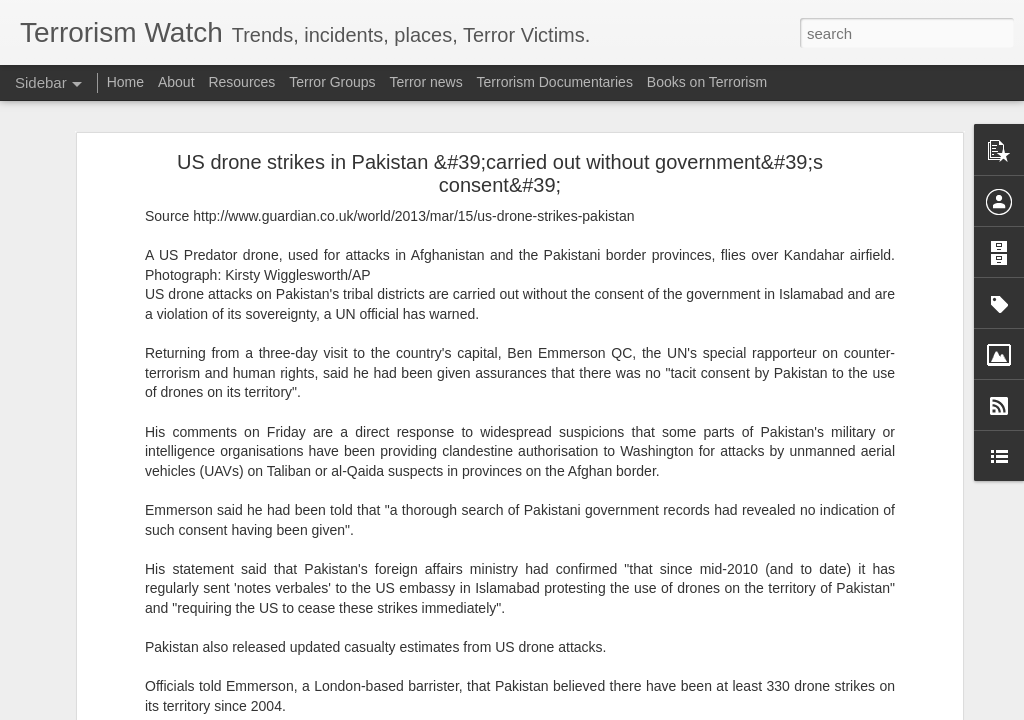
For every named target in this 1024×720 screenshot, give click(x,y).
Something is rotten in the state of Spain (155, 392)
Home (125, 82)
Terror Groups (332, 82)
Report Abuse (633, 709)
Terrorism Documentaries (555, 82)
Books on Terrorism (707, 82)
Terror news (426, 82)
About (176, 82)
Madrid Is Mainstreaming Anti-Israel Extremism (173, 347)
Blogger (574, 709)
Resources (241, 82)
